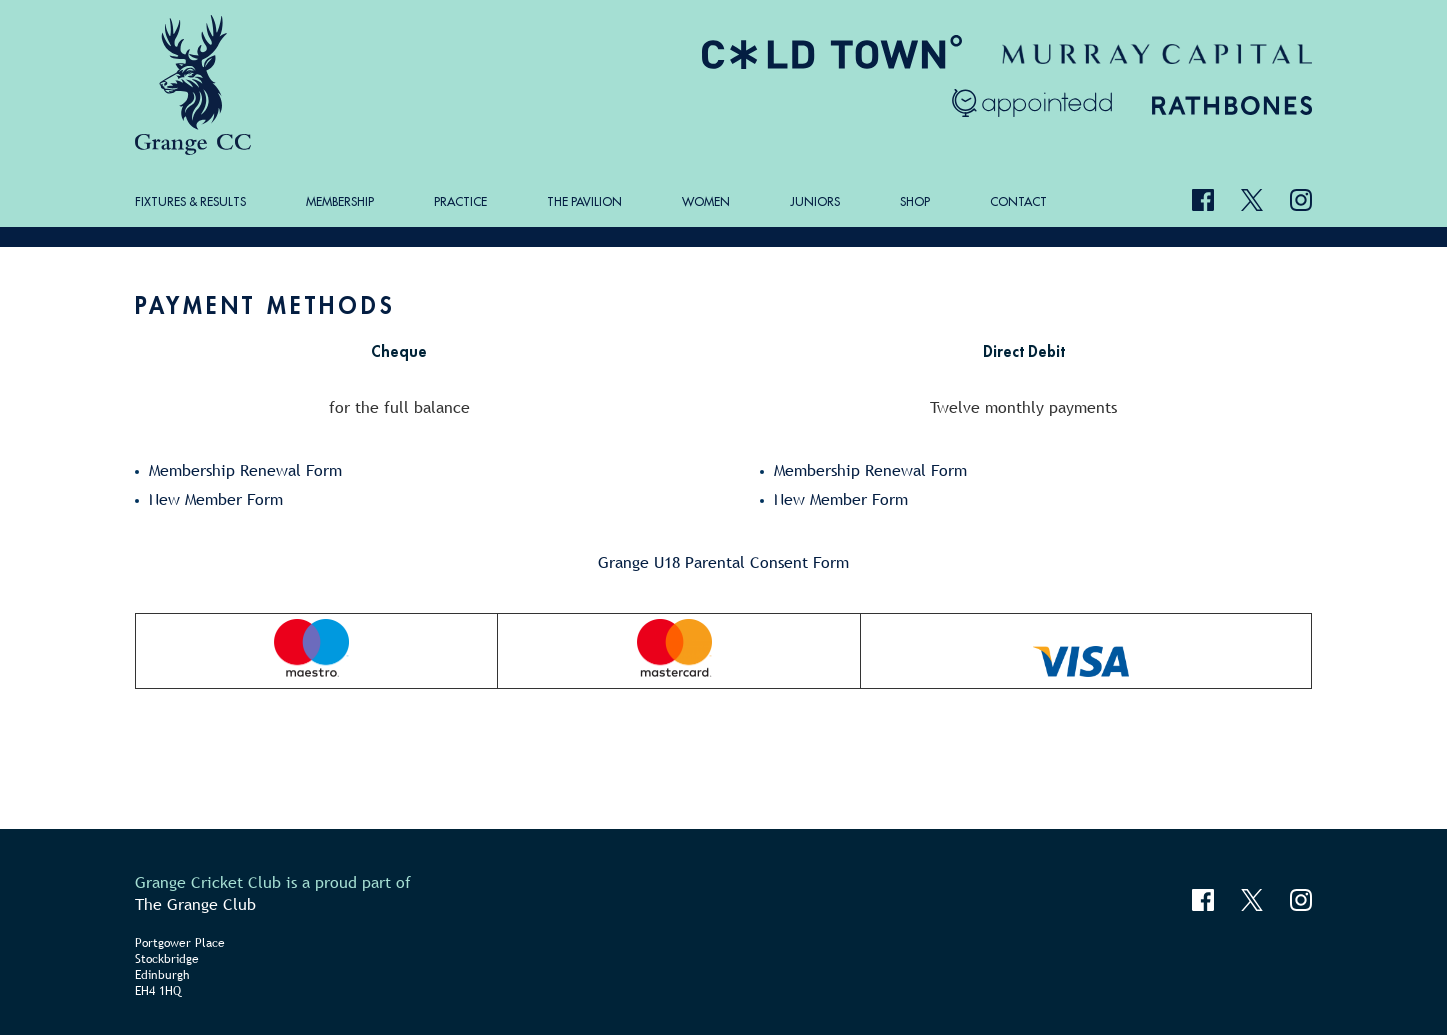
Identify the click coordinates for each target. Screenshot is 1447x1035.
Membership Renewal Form (245, 470)
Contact (1018, 201)
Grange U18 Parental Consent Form (723, 562)
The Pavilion (584, 201)
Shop (915, 201)
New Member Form (216, 499)
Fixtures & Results (190, 201)
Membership (340, 201)
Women (706, 201)
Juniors (815, 201)
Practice (460, 201)
